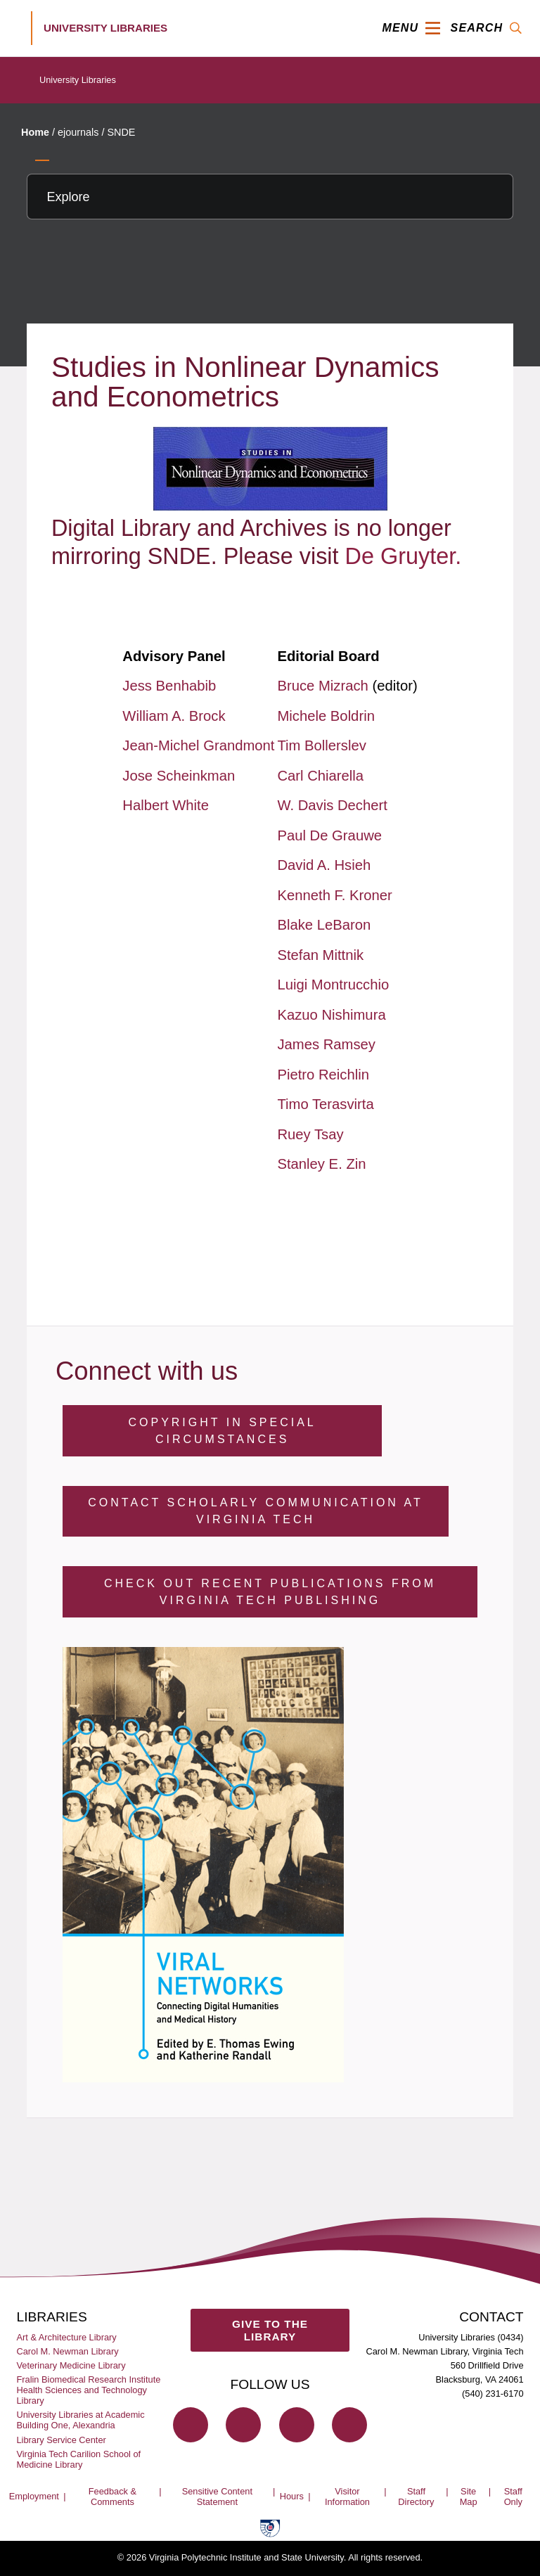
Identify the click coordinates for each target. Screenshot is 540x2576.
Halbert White (165, 805)
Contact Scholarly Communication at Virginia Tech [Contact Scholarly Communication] (255, 1511)
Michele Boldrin (325, 716)
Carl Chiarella (320, 775)
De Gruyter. (403, 556)
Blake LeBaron (324, 925)
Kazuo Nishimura (331, 1015)
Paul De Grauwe (329, 835)
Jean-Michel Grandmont (198, 745)
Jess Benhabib (169, 685)
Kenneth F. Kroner (334, 895)
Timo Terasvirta (325, 1104)
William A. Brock (173, 716)
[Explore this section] (270, 196)
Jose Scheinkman (178, 775)
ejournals (78, 132)
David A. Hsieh (324, 865)
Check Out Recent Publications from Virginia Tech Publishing (270, 1591)
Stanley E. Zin (321, 1164)
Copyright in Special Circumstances (222, 1430)
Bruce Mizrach (324, 685)
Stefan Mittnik (320, 955)
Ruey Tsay (310, 1134)
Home (35, 132)
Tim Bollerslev (321, 745)
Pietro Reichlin (323, 1074)
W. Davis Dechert (332, 805)
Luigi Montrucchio (333, 984)
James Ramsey (326, 1044)
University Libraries (77, 80)
